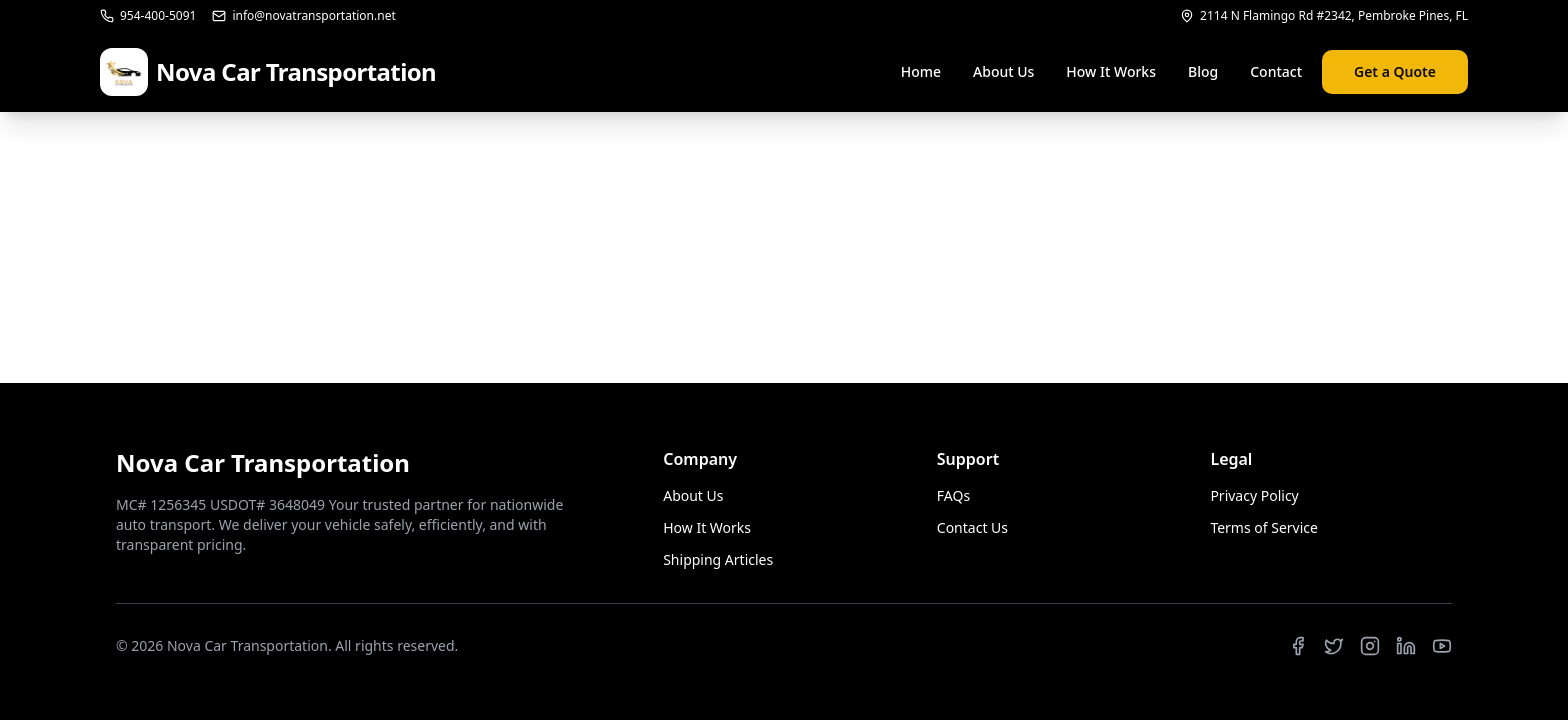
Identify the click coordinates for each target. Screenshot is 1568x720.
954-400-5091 (148, 16)
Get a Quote (1395, 71)
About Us (1003, 71)
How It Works (1111, 71)
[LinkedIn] (1406, 646)
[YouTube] (1442, 646)
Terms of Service (1264, 527)
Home (921, 71)
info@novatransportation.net (303, 16)
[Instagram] (1370, 646)
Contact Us (972, 527)
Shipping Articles (718, 559)
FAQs (953, 495)
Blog (1203, 71)
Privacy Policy (1254, 495)
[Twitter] (1334, 646)
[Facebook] (1298, 646)
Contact (1276, 71)
